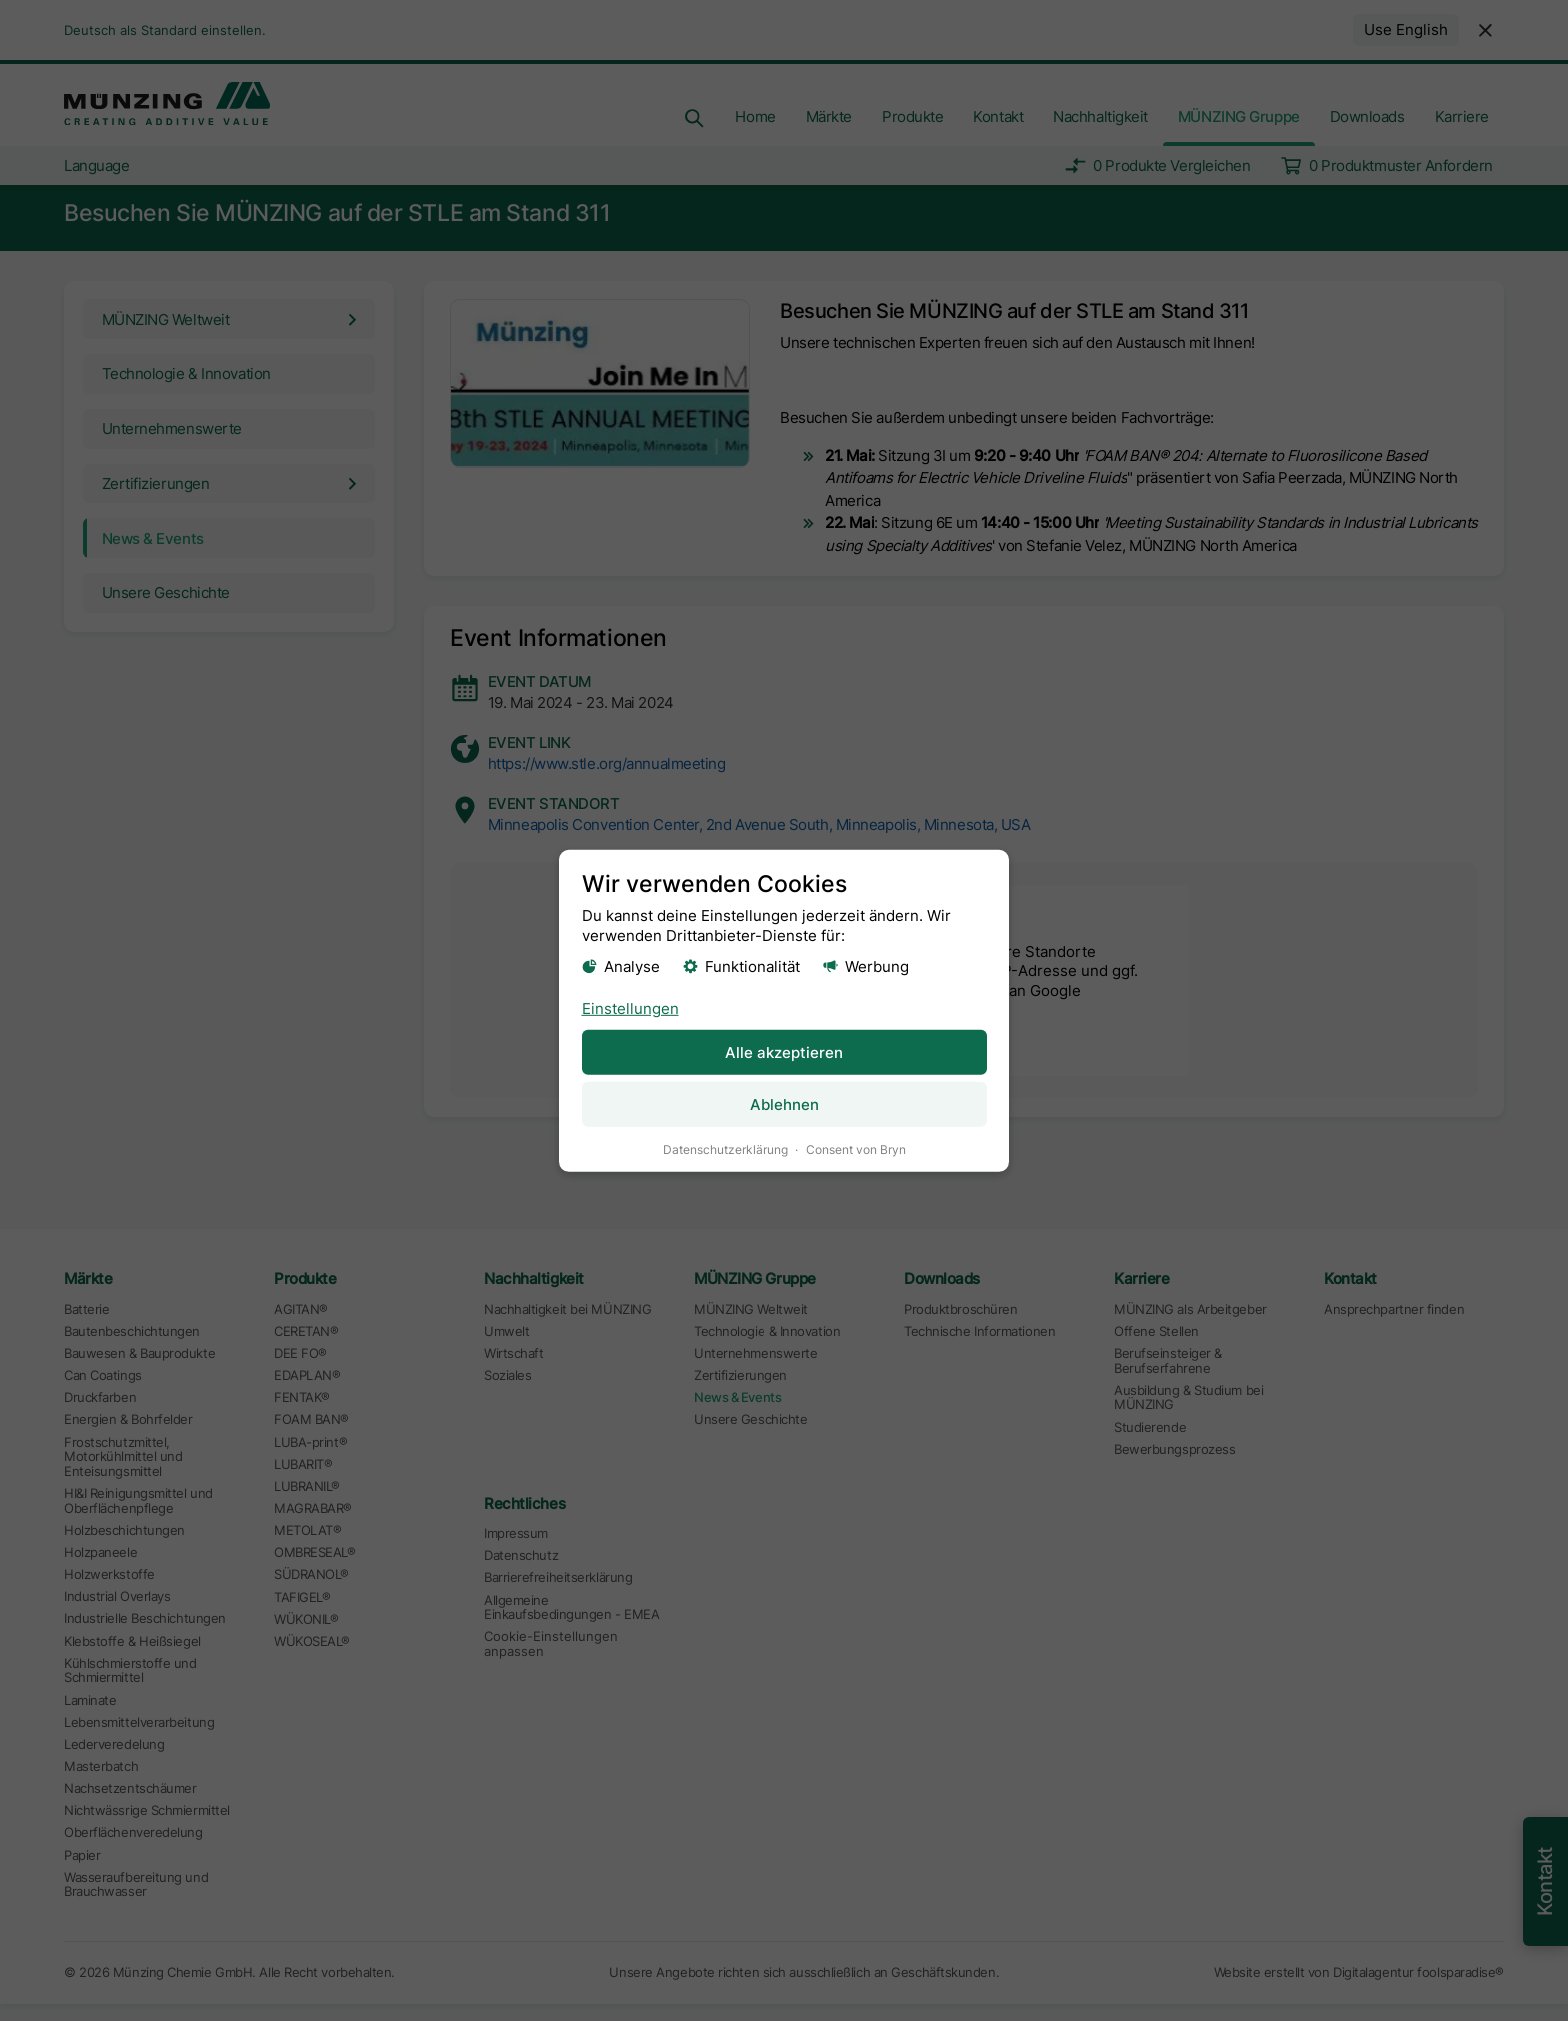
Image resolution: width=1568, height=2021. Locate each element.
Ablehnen (784, 1103)
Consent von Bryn (856, 1148)
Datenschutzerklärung (725, 1148)
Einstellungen (630, 1007)
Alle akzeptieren (784, 1051)
